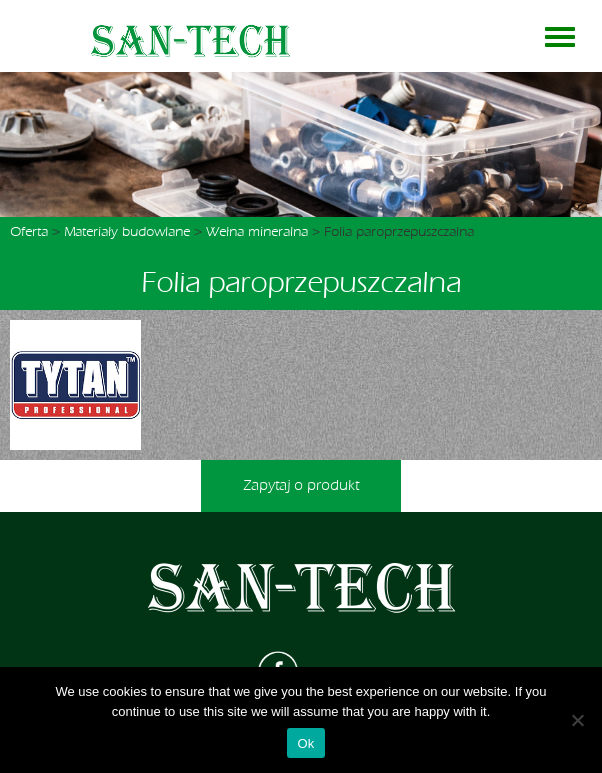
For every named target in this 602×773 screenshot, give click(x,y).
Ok (305, 743)
